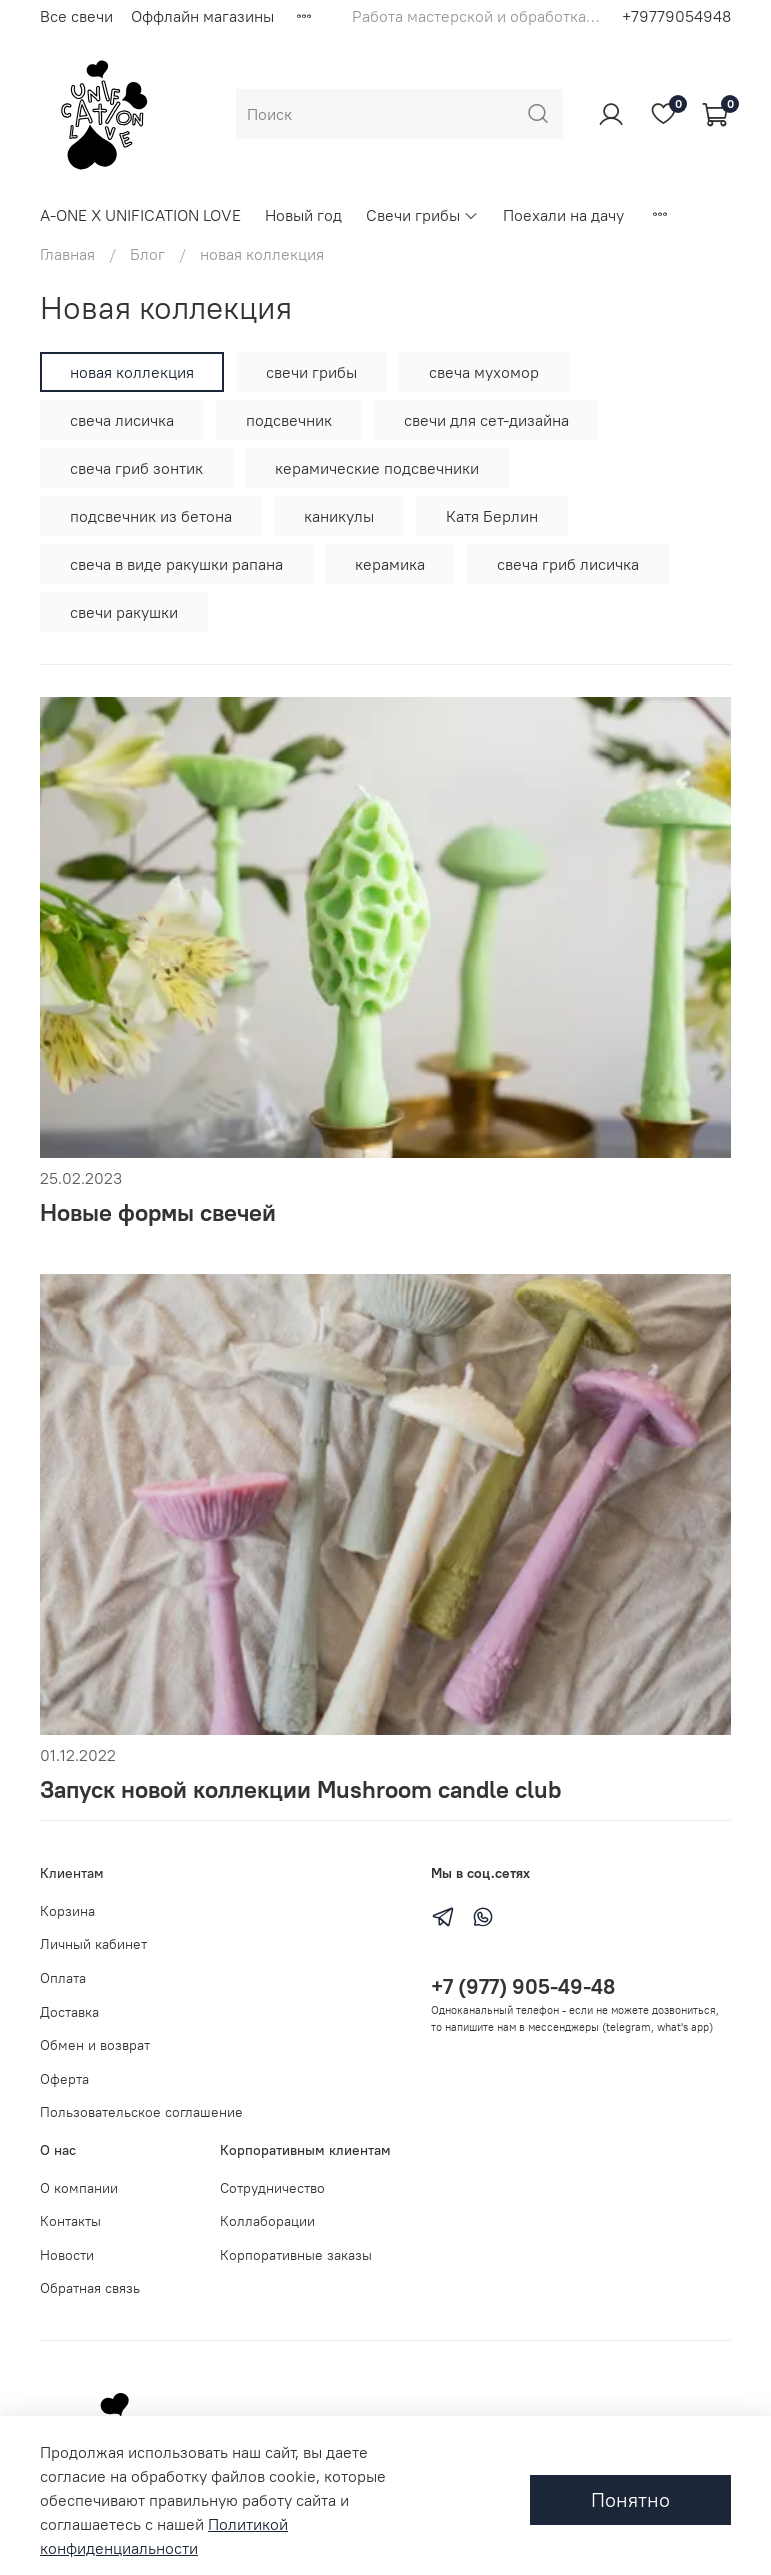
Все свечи (76, 16)
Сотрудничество (272, 2188)
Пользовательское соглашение (141, 2112)
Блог (147, 254)
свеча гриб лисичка (568, 564)
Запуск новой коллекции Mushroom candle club (300, 1789)
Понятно (630, 2499)
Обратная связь (90, 2288)
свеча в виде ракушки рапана (176, 564)
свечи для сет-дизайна (486, 420)
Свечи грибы (422, 215)
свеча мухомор (484, 372)
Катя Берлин (492, 516)
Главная (67, 254)
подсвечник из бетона (151, 516)
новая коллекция (132, 372)
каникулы (339, 516)
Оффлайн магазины (202, 16)
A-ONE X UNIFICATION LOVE (140, 215)
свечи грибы (311, 372)
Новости (67, 2255)
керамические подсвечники (377, 468)
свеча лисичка (122, 420)
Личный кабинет (93, 1944)
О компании (79, 2188)
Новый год (303, 215)
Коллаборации (267, 2221)
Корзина (67, 1911)
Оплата (63, 1978)
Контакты (70, 2221)
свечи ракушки (124, 612)
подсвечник (289, 420)
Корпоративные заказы (296, 2255)
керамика (390, 564)
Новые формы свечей (158, 1212)
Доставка (69, 2012)
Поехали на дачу (563, 215)
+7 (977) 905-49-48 (523, 1986)
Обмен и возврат (95, 2045)
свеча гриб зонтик (136, 468)
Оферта (64, 2079)
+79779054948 (676, 16)
